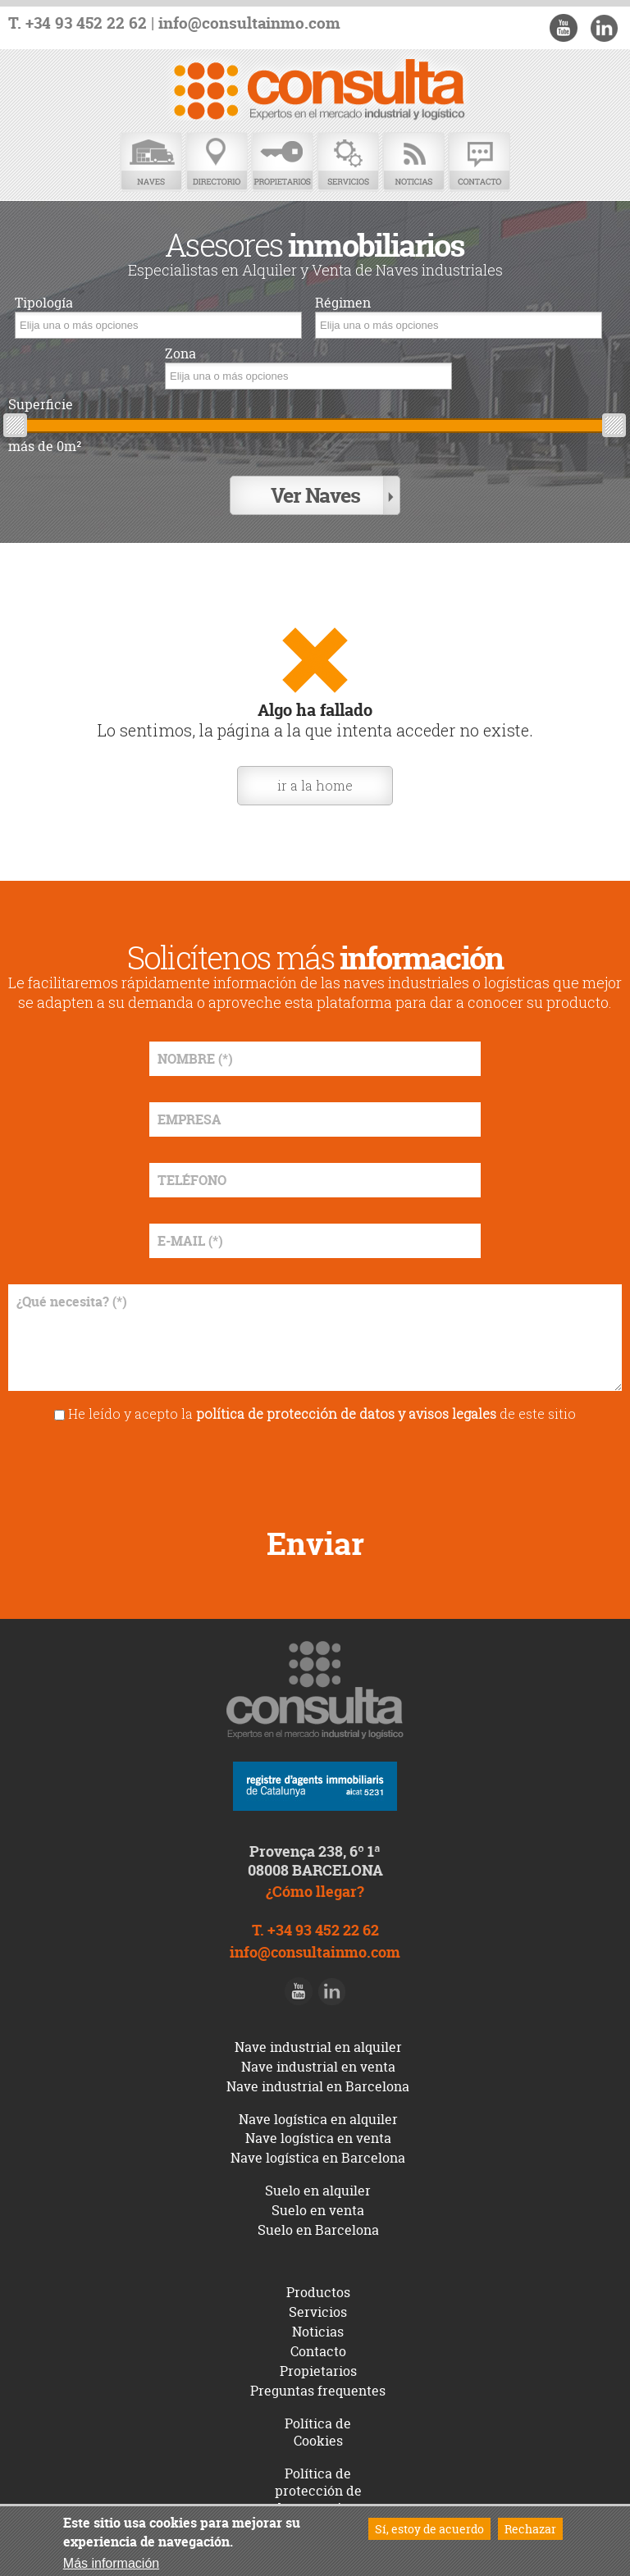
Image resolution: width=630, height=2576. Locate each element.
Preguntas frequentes (318, 2391)
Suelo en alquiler (318, 2191)
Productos (318, 2292)
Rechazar (530, 2529)
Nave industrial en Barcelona (317, 2086)
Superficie (40, 404)
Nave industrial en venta (318, 2067)
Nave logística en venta (318, 2138)
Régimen (343, 303)
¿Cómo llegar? (315, 1891)
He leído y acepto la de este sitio (322, 1413)
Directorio (216, 162)
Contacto (479, 162)
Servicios (348, 162)
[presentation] (315, 1469)
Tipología (44, 303)
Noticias (413, 162)
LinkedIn (604, 28)
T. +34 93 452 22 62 (77, 23)
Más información (111, 2563)
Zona (180, 353)
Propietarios (282, 162)
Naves (151, 162)
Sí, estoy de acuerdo (429, 2529)
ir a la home (315, 785)
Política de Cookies (318, 2432)
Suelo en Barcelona (318, 2230)
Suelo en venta (318, 2210)
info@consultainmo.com (249, 23)
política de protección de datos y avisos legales (346, 1413)
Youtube (563, 28)
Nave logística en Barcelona (318, 2158)
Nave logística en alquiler (318, 2119)
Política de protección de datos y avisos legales (318, 2498)
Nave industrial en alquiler (318, 2047)
